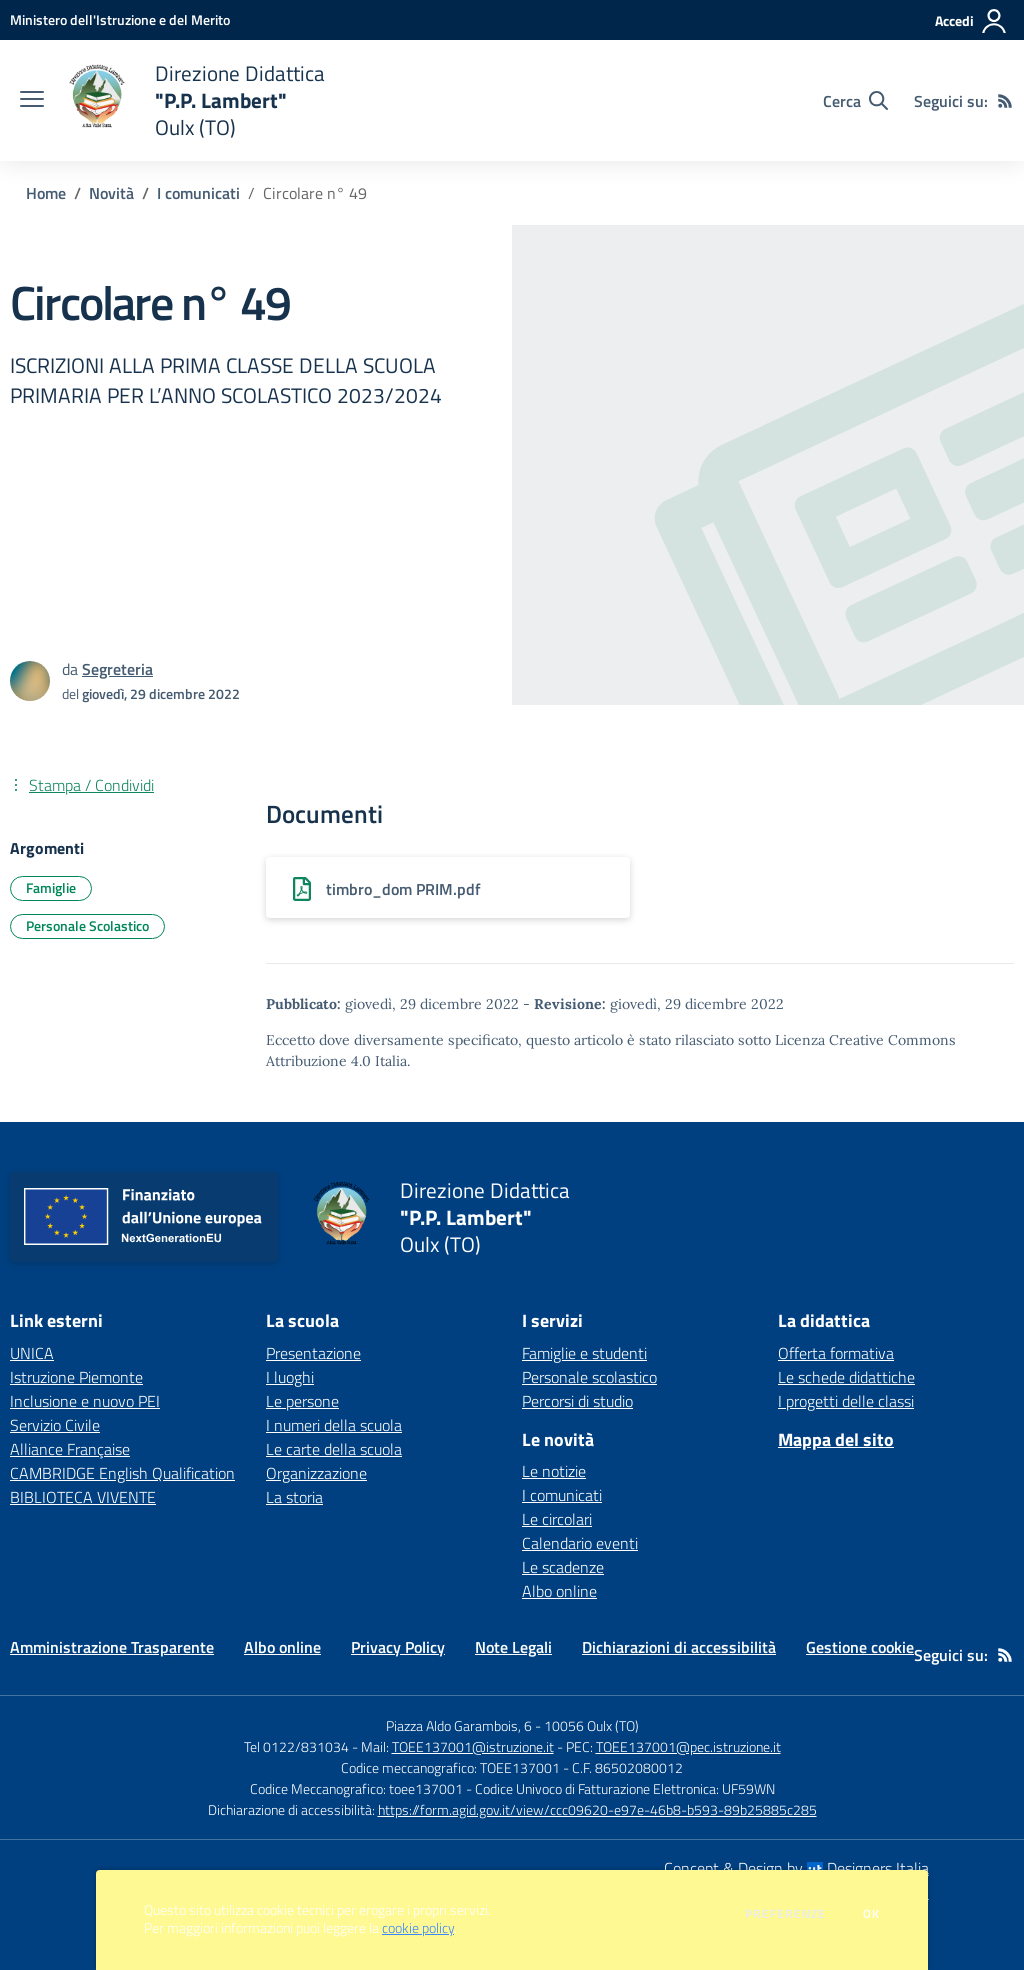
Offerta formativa (836, 1353)
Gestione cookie (860, 1647)
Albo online (559, 1591)
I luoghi (290, 1377)
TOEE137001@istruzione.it (473, 1746)
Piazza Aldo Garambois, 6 (459, 1725)
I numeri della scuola (334, 1425)
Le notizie (554, 1471)
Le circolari (557, 1519)
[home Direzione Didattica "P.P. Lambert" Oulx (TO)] (194, 100)
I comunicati (198, 193)
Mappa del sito (836, 1439)
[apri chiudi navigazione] (32, 101)
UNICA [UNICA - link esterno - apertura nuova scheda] (32, 1353)
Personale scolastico (589, 1377)
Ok (872, 1914)
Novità (111, 193)
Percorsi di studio (577, 1401)
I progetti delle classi (846, 1401)
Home (46, 193)
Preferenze (785, 1914)
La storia (294, 1497)
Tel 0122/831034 (296, 1746)
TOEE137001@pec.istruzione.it (688, 1746)
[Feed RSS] (1005, 101)
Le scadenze (563, 1567)
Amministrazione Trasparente (112, 1647)
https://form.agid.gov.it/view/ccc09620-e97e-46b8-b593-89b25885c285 (597, 1809)
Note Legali (513, 1647)
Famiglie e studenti (584, 1353)
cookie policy (418, 1928)
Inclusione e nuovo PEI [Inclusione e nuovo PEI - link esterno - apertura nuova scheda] (85, 1401)
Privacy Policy (398, 1647)
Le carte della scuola (334, 1449)
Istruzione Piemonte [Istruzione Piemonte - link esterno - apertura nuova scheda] (76, 1377)
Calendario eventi (580, 1543)
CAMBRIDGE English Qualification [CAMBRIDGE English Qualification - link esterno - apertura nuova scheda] (122, 1473)
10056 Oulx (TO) (591, 1725)
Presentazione (313, 1353)
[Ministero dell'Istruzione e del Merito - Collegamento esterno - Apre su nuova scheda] (120, 19)
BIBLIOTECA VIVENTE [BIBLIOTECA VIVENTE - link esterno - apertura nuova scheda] (83, 1497)
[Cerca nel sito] (855, 101)
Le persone (302, 1401)
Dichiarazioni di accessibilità (679, 1647)
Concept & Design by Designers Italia (796, 1868)
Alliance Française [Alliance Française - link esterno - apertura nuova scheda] (70, 1449)
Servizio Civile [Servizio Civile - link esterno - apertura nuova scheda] (55, 1425)
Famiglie (51, 887)
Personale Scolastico (87, 925)
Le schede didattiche (846, 1377)
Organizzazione (316, 1473)
